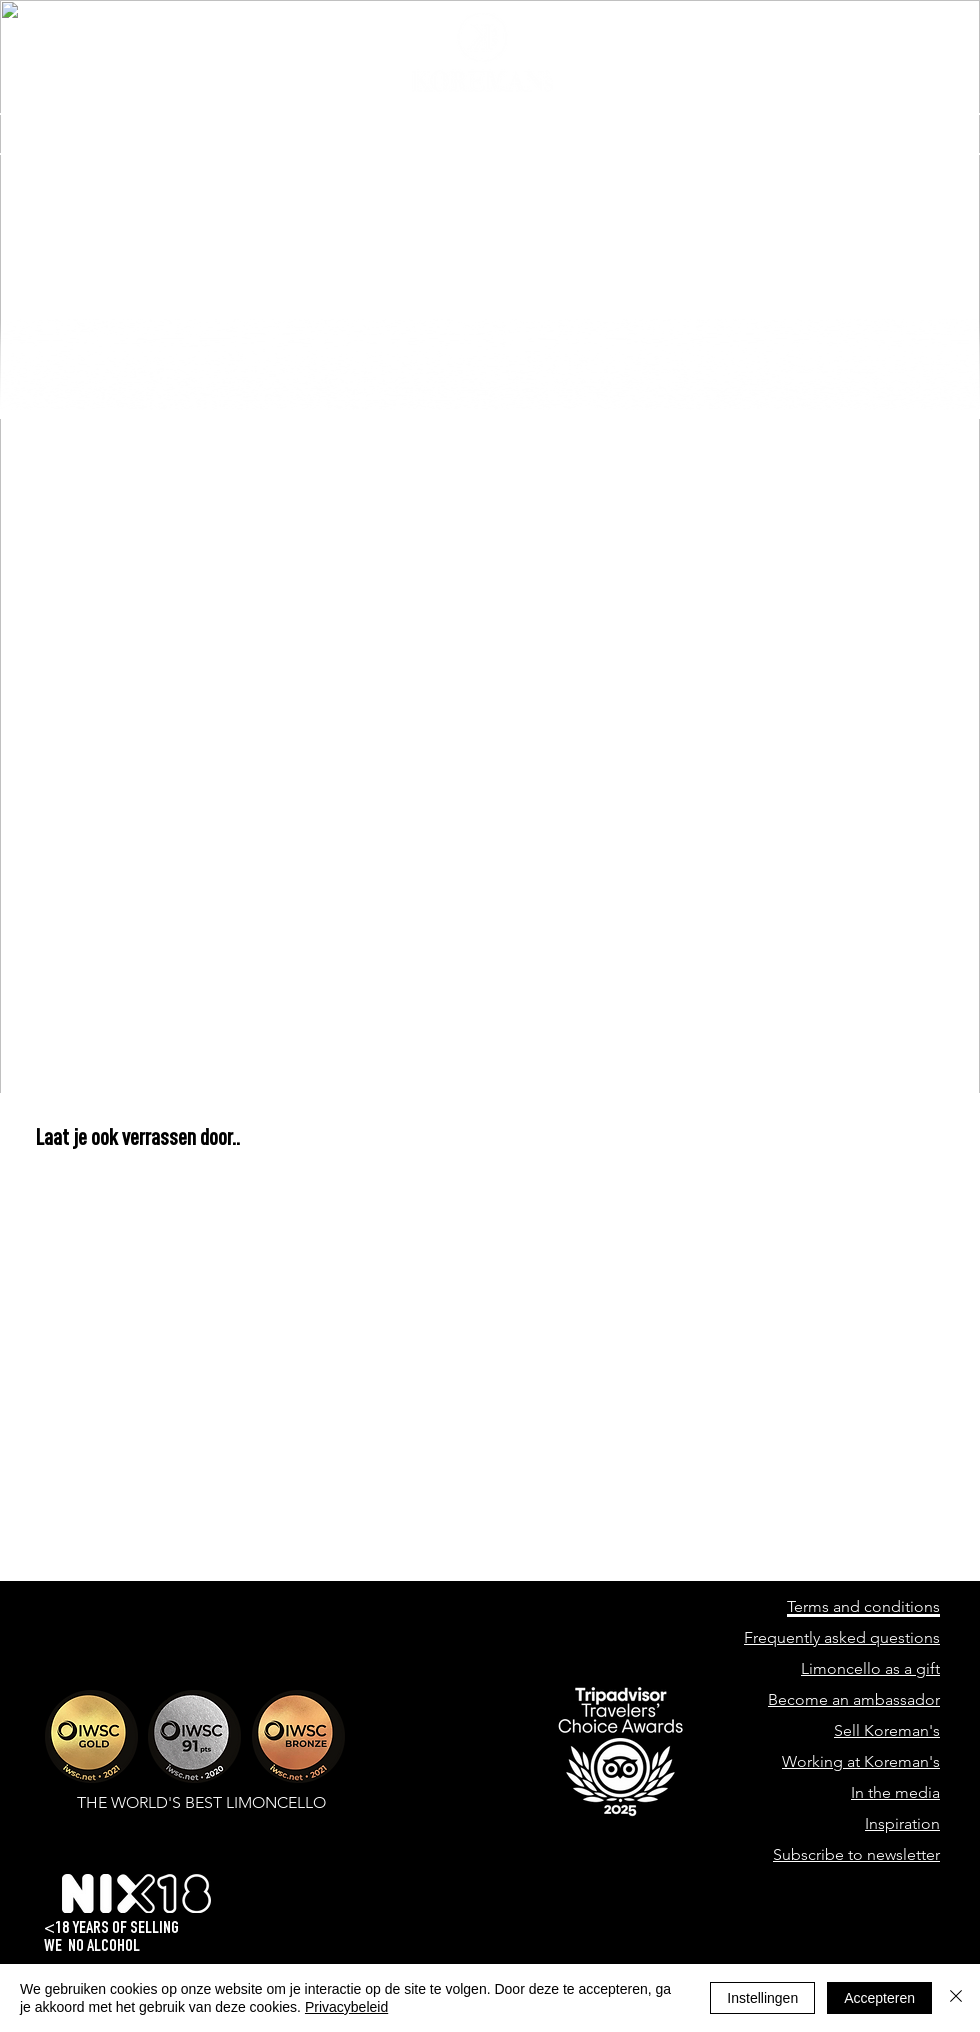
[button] (885, 134)
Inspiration (902, 1823)
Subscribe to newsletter (856, 1854)
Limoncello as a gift (870, 1668)
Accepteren (879, 1998)
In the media (895, 1792)
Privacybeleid (346, 2007)
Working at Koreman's (861, 1761)
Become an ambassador (854, 1699)
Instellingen (762, 1998)
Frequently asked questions (842, 1637)
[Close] (956, 1998)
